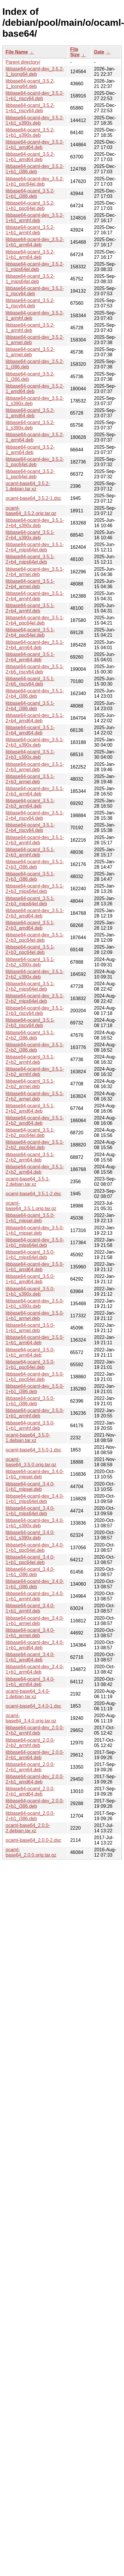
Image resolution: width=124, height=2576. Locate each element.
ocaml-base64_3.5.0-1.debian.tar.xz (28, 1438)
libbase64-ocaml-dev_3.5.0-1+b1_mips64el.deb (35, 1242)
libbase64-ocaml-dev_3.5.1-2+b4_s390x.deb (35, 523)
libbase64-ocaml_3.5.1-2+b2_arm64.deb (30, 1157)
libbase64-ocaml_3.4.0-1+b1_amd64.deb (30, 1657)
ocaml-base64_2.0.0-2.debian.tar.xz (28, 1828)
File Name (17, 51)
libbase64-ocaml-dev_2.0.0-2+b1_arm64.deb (35, 1755)
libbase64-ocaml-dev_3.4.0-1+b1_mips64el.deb (35, 1499)
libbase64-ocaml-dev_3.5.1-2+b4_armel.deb (35, 572)
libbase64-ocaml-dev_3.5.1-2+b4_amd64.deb (35, 718)
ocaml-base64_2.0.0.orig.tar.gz (31, 1852)
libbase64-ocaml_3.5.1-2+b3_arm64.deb (30, 803)
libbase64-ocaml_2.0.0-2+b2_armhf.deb (30, 1743)
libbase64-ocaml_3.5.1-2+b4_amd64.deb (30, 730)
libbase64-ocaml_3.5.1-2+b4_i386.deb (30, 706)
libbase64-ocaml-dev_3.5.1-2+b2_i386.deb (35, 1047)
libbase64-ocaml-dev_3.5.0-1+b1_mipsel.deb (35, 1230)
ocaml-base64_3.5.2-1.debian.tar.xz (28, 486)
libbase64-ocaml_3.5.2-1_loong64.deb (30, 83)
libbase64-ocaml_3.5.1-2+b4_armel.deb (30, 584)
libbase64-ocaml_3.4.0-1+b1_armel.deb (30, 1633)
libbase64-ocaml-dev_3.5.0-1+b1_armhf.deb (35, 1413)
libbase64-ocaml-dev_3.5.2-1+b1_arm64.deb (35, 242)
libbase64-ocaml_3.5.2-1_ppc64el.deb (30, 474)
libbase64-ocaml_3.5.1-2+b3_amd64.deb (30, 925)
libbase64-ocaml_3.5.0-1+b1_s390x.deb (30, 1291)
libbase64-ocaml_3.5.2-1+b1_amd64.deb (30, 157)
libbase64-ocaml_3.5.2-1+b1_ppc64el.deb (30, 206)
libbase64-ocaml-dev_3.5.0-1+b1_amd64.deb (35, 1267)
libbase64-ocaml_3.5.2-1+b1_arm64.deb (30, 254)
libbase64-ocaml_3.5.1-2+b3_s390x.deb (30, 754)
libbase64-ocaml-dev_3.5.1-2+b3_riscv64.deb (35, 1010)
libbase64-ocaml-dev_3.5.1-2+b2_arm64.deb (35, 1169)
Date (99, 51)
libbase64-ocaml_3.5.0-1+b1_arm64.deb (30, 1352)
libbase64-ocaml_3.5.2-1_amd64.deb (30, 413)
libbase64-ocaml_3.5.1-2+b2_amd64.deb (30, 1108)
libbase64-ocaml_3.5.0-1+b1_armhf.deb (30, 1425)
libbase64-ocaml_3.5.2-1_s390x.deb (30, 425)
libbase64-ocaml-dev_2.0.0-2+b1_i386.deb (35, 1803)
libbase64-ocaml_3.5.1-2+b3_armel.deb (30, 779)
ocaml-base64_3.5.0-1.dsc (33, 1449)
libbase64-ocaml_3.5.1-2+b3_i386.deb (30, 876)
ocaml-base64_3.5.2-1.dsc (33, 498)
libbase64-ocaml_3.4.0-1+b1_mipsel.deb (30, 1486)
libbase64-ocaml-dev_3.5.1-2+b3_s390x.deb (35, 742)
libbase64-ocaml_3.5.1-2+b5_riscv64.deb (30, 681)
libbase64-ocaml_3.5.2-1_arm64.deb (30, 450)
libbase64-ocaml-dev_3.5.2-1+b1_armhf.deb (35, 218)
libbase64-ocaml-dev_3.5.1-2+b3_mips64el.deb (35, 888)
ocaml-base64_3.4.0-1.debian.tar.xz (28, 1694)
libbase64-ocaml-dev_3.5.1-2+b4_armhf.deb (35, 596)
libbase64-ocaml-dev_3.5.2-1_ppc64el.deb (35, 462)
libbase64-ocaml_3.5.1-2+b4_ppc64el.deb (30, 632)
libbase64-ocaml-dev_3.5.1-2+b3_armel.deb (35, 767)
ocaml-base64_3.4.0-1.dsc (33, 1706)
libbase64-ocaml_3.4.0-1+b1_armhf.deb (30, 1608)
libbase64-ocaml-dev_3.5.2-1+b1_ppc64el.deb (35, 181)
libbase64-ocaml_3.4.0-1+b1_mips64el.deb (30, 1511)
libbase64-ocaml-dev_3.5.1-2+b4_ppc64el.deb (35, 620)
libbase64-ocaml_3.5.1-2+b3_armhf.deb (30, 852)
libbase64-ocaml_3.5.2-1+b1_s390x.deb (30, 132)
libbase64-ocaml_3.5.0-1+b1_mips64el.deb (30, 1254)
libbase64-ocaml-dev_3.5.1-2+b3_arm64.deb (35, 791)
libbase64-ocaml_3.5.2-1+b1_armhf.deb (30, 230)
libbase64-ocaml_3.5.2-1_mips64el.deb (30, 279)
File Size (75, 52)
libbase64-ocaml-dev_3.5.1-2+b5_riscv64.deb (35, 669)
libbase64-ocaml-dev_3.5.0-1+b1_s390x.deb (35, 1303)
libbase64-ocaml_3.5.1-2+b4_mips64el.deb (30, 559)
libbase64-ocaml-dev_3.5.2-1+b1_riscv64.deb (35, 96)
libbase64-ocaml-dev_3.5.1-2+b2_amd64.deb (35, 1120)
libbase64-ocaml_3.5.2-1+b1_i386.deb (30, 193)
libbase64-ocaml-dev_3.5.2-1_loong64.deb (35, 71)
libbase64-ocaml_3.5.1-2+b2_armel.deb (30, 1084)
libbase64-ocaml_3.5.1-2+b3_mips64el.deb (30, 901)
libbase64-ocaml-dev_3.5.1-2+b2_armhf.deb (35, 1071)
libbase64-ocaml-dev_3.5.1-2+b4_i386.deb (35, 693)
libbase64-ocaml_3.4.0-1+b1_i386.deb (30, 1572)
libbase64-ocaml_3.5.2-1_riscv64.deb (30, 303)
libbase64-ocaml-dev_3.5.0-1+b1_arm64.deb (35, 1340)
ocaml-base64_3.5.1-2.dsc (33, 1193)
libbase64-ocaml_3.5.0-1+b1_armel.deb (30, 1328)
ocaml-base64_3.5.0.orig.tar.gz (31, 1462)
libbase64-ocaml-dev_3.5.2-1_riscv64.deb (35, 291)
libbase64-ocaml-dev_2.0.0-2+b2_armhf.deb (35, 1730)
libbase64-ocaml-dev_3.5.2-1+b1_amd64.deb (35, 144)
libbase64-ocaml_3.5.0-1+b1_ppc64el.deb (30, 1364)
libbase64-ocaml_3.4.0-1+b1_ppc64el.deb (30, 1560)
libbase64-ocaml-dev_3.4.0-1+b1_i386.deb (35, 1584)
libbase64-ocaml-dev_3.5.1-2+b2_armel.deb (35, 1096)
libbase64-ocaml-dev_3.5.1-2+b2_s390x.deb (35, 974)
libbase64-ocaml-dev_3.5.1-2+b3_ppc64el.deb (35, 937)
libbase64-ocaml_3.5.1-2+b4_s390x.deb (30, 535)
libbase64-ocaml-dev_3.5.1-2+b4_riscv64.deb (35, 815)
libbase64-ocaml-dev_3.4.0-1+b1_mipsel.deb (35, 1474)
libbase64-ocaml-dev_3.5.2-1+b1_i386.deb (35, 169)
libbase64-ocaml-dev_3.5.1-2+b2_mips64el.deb (35, 998)
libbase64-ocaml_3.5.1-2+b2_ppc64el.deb (30, 1132)
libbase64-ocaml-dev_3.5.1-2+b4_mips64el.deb (35, 547)
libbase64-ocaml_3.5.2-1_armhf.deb (30, 328)
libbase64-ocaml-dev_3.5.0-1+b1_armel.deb (35, 1316)
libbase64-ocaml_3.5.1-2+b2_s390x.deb (30, 962)
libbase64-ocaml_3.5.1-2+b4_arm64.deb (30, 657)
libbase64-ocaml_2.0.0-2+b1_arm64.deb (30, 1767)
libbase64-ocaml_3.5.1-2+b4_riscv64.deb (30, 827)
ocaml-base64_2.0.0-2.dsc (33, 1840)
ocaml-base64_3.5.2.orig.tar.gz (31, 511)
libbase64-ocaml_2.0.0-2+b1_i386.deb (30, 1816)
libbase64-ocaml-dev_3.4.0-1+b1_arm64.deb (35, 1669)
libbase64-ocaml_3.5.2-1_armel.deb (30, 352)
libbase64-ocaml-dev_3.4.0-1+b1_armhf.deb (35, 1596)
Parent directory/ (23, 62)
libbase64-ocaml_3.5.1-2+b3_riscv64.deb (30, 1023)
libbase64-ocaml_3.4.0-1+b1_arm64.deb (30, 1682)
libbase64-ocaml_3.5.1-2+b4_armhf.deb (30, 608)
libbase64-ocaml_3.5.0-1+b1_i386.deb (30, 1401)
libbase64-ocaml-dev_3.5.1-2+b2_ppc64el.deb (35, 1145)
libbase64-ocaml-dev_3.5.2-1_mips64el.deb (35, 267)
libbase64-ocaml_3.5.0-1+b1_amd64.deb (30, 1279)
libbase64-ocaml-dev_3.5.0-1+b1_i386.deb (35, 1389)
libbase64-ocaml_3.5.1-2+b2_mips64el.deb (30, 986)
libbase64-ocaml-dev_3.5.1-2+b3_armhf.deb (35, 840)
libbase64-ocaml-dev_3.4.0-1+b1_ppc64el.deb (35, 1547)
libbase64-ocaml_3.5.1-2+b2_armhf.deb (30, 1059)
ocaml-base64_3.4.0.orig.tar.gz (31, 1718)
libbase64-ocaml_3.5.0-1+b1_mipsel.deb (30, 1218)
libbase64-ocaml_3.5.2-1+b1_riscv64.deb (30, 108)
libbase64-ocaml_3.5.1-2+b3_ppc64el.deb (30, 949)
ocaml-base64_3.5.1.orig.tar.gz (31, 1206)
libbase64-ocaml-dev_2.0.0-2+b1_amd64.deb (35, 1779)
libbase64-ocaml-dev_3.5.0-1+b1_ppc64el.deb (35, 1377)
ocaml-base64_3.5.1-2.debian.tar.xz (28, 1181)
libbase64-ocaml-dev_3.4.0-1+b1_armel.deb (35, 1621)
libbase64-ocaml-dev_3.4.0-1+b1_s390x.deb (35, 1523)
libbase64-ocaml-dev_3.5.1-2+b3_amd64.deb (35, 913)
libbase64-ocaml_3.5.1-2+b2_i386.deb (30, 1035)
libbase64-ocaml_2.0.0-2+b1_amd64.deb (30, 1791)
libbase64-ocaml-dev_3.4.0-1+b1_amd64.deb (35, 1645)
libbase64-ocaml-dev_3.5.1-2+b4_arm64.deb (35, 645)
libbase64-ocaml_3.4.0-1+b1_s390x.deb (30, 1535)
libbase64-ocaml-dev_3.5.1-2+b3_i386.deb (35, 864)
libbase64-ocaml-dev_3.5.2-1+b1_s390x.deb (35, 120)
